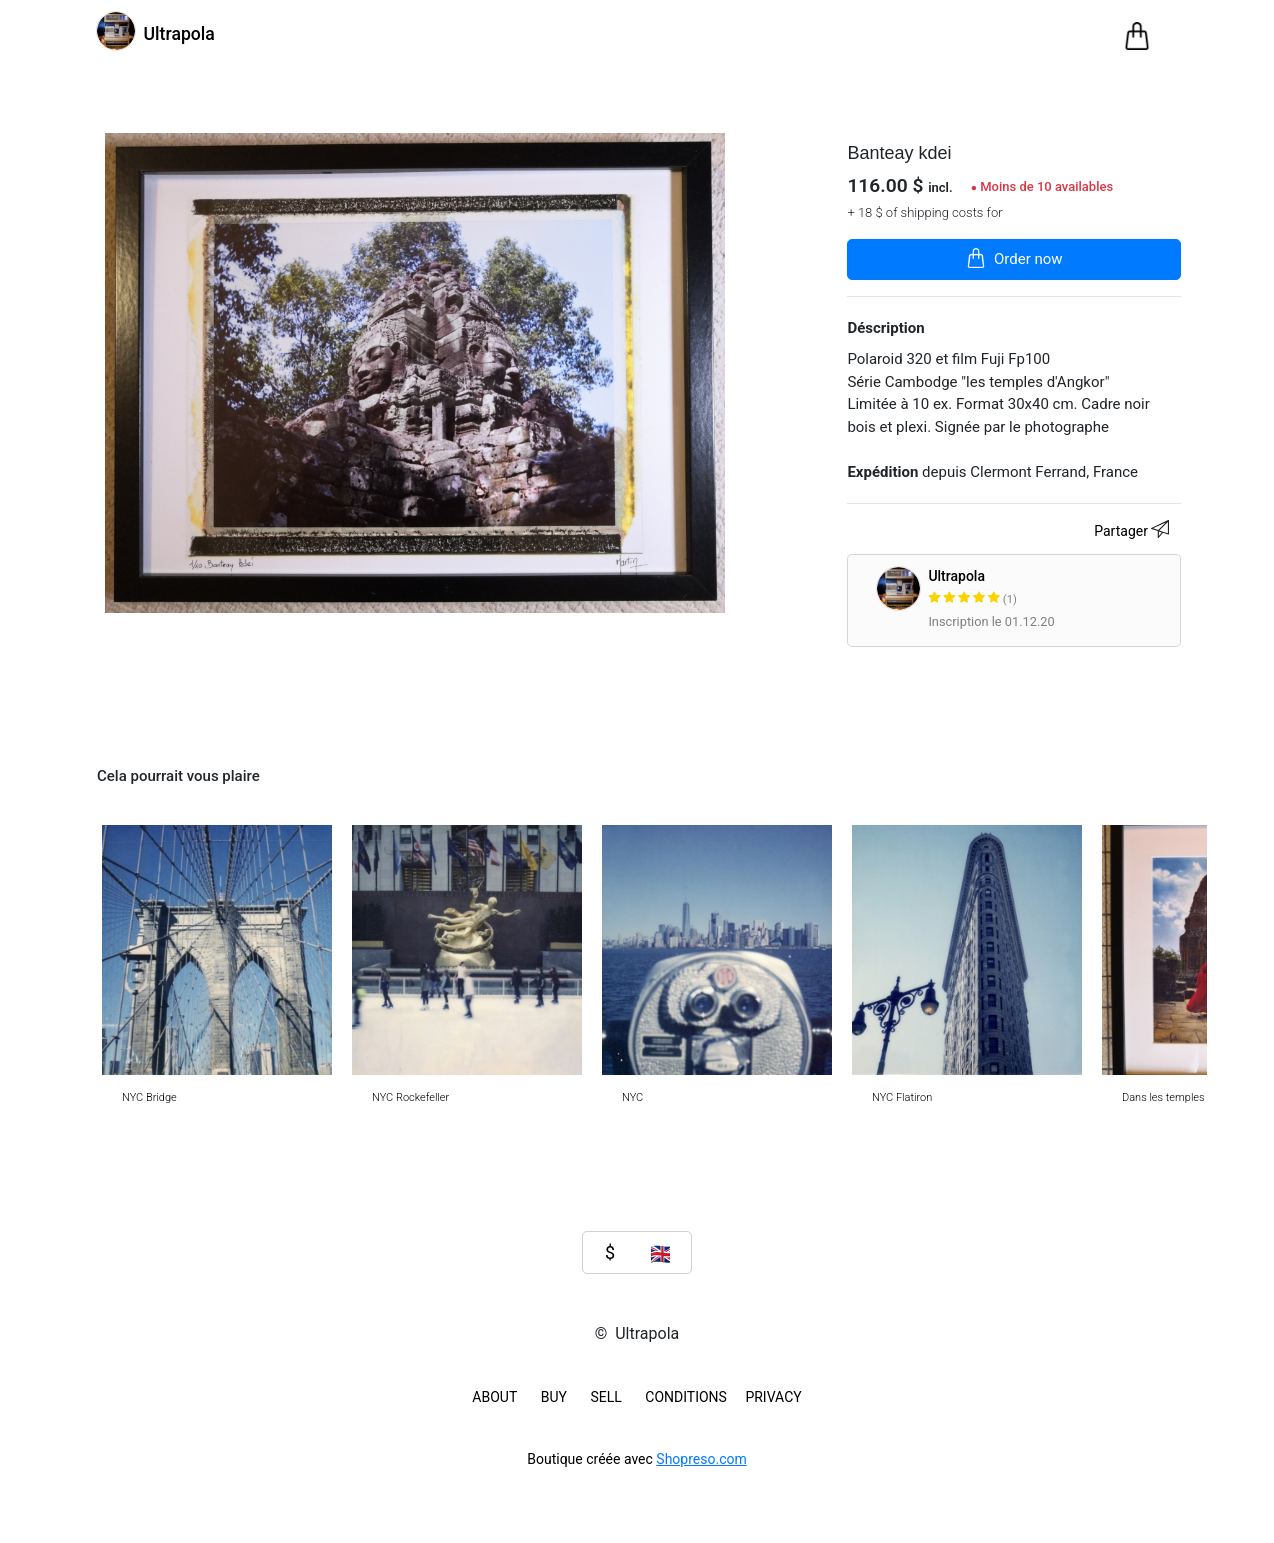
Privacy (773, 1397)
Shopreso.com (701, 1459)
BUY (554, 1397)
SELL (605, 1397)
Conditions (686, 1397)
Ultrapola (1050, 588)
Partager (1134, 532)
